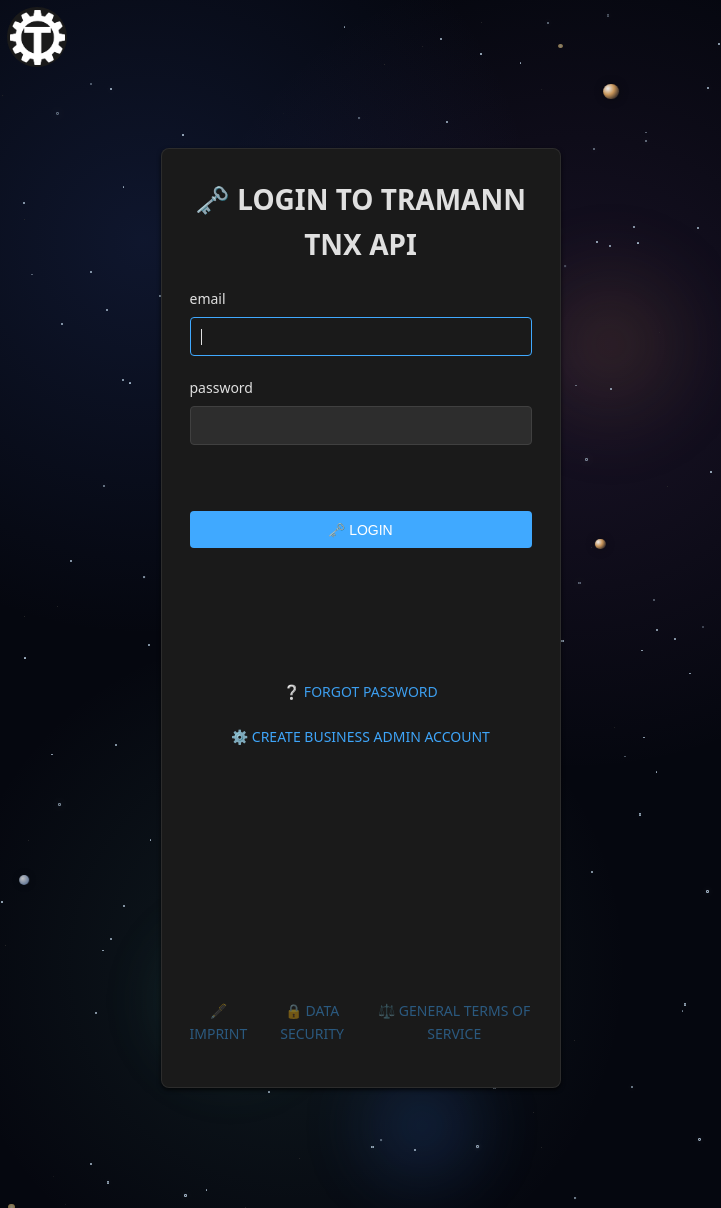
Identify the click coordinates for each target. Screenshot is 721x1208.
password (221, 387)
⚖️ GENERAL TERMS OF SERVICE (454, 1021)
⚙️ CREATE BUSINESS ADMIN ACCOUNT (360, 736)
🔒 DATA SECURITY (312, 1021)
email (208, 298)
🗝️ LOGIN (360, 530)
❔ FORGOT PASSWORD (360, 691)
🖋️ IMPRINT (219, 1021)
